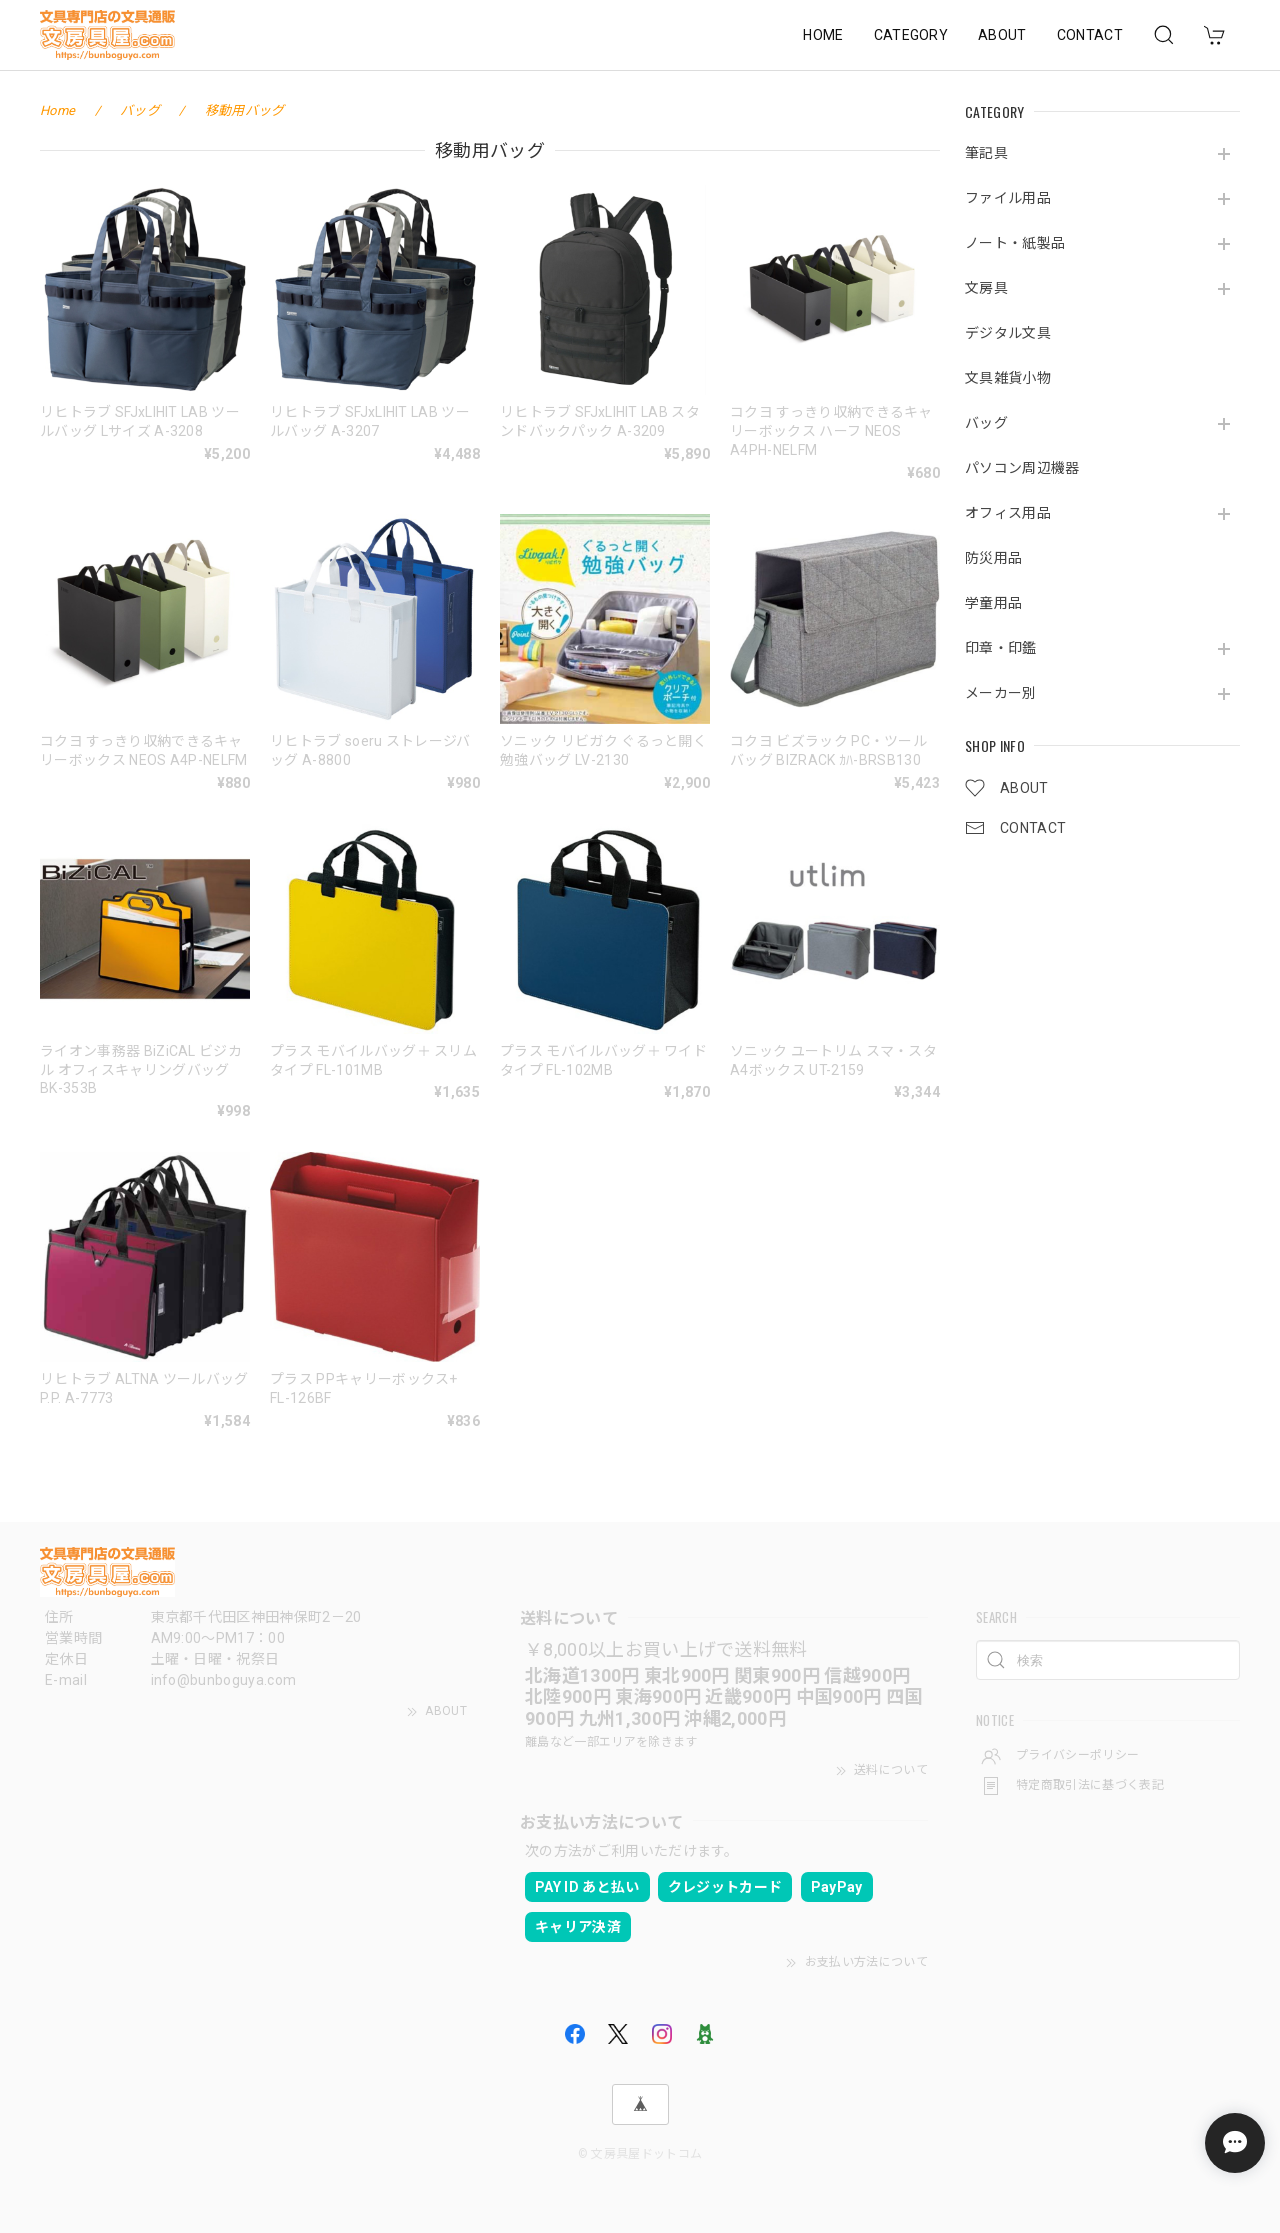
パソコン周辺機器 (1022, 468)
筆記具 (986, 153)
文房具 (986, 288)
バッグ (986, 423)
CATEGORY (911, 35)
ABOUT (1002, 35)
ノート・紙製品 (1015, 243)
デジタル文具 (1008, 333)
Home (57, 110)
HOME (823, 35)
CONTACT (1090, 35)
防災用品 (993, 558)
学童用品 (993, 603)
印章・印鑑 (1001, 648)
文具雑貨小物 (1008, 378)
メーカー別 (1001, 693)
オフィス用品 (1008, 513)
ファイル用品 (1008, 198)
